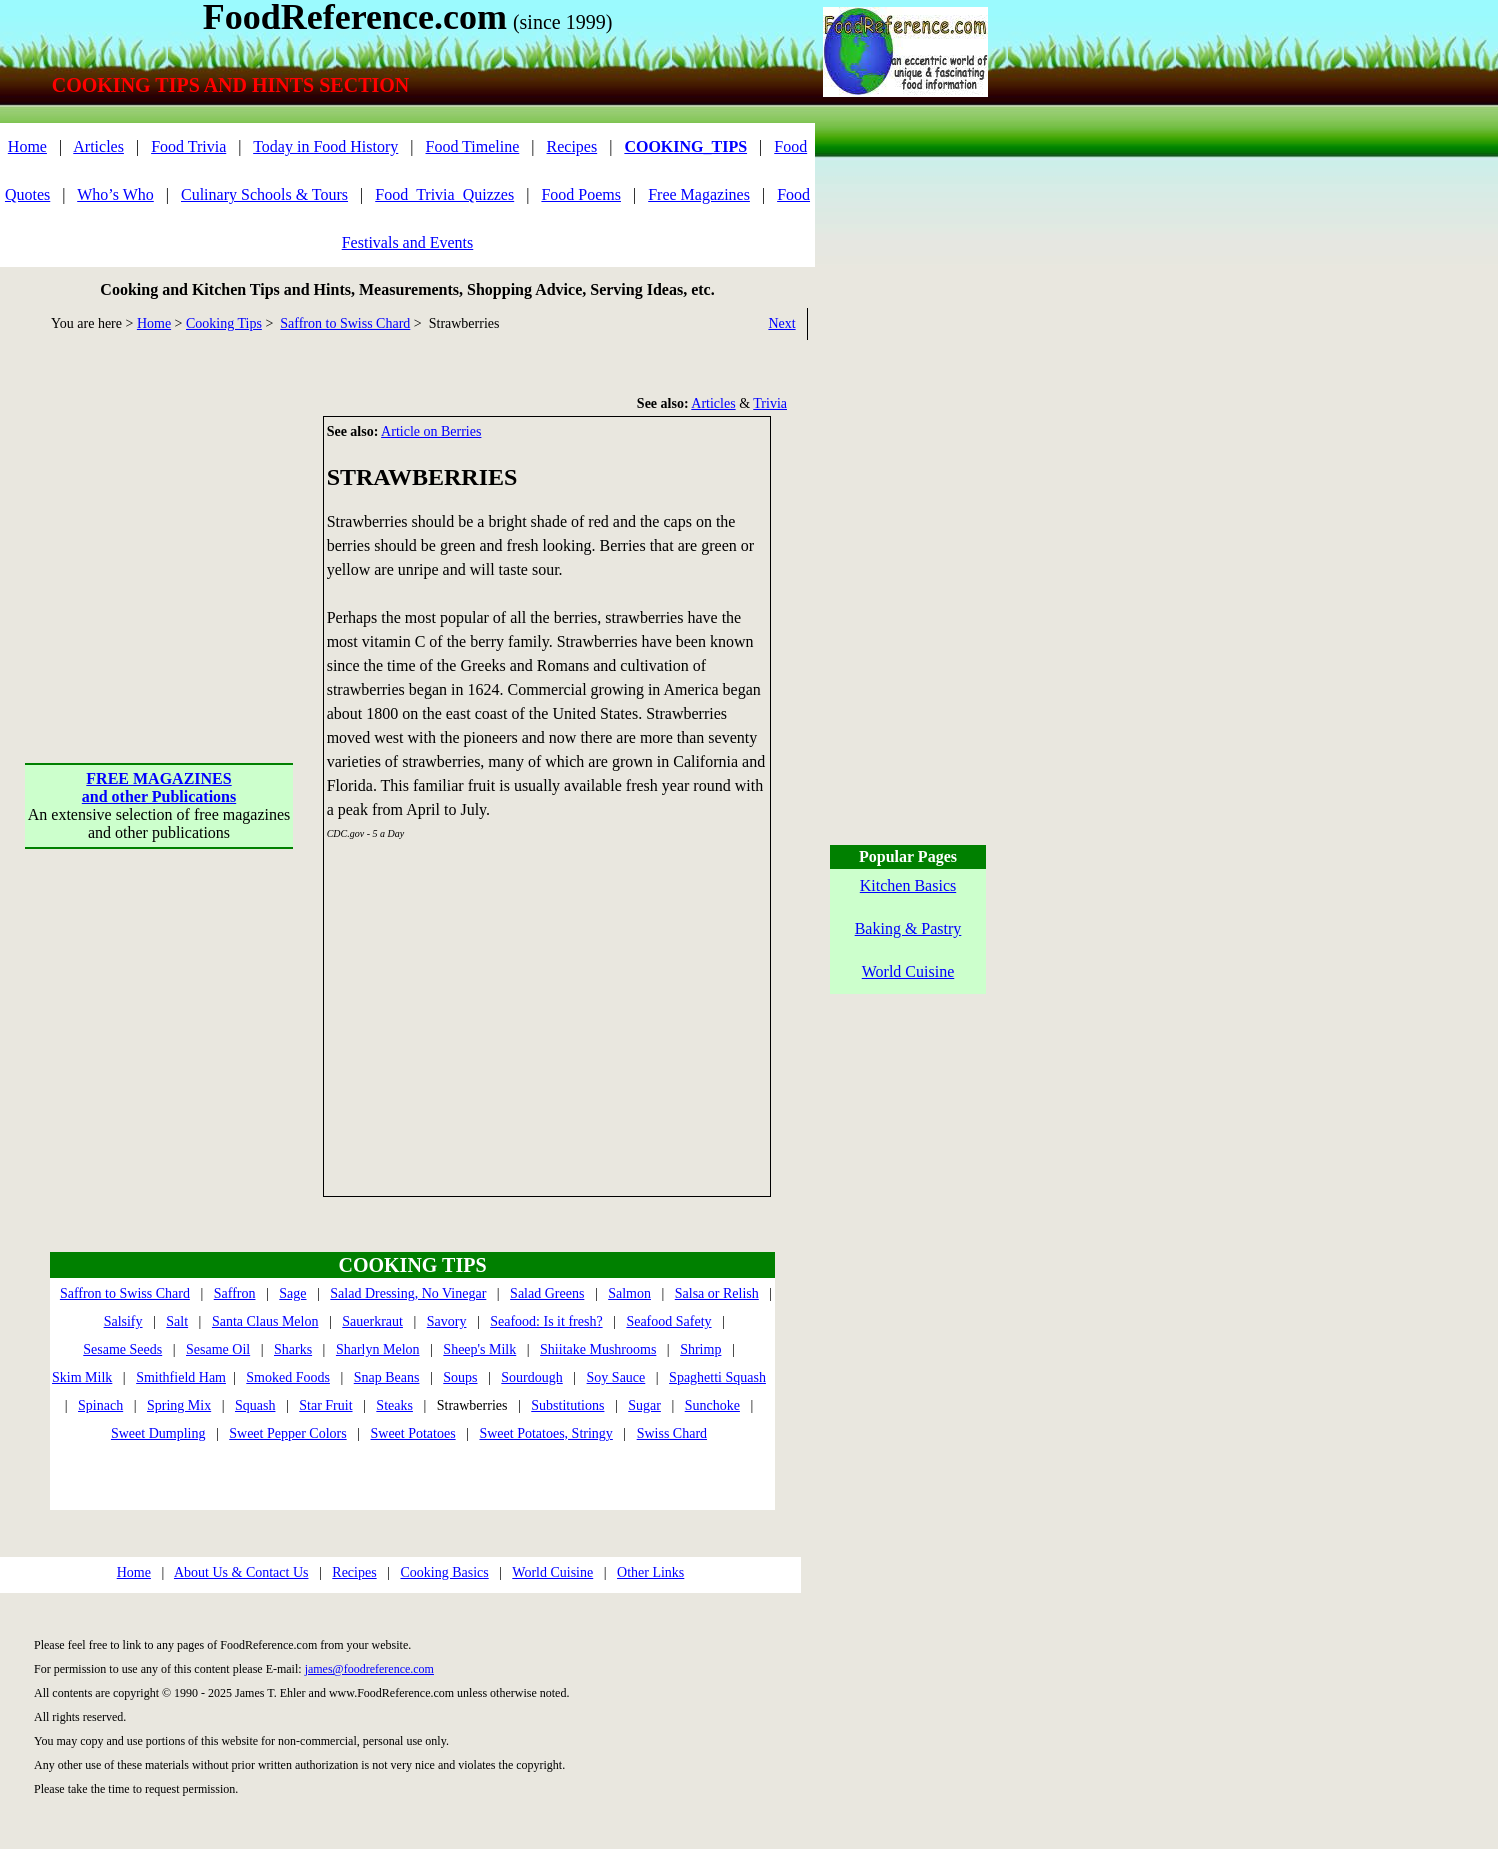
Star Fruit (325, 1405)
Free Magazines (699, 194)
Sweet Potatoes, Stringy (545, 1433)
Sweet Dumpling (158, 1433)
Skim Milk (82, 1377)
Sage (292, 1293)
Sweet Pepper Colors (287, 1433)
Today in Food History (325, 146)
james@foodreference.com (369, 1669)
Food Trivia (188, 146)
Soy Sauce (616, 1377)
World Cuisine (552, 1572)
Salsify (123, 1321)
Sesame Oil (218, 1349)
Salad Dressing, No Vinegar (408, 1293)
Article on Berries (431, 431)
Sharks (293, 1349)
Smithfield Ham (181, 1377)
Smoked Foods (288, 1377)
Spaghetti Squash (717, 1377)
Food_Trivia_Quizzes (444, 194)
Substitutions (567, 1405)
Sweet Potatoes (412, 1433)
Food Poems (581, 194)
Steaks (394, 1405)
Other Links (650, 1572)
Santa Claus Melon (265, 1321)
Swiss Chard (672, 1433)
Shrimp (700, 1349)
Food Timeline (473, 146)
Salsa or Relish (717, 1293)
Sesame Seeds (122, 1349)
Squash (255, 1405)
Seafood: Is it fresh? (546, 1321)
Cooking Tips (224, 323)
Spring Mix (179, 1405)
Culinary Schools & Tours (264, 194)
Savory (447, 1321)
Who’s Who (115, 194)
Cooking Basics (444, 1572)
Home (27, 146)
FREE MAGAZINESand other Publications (159, 787)
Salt (177, 1321)
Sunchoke (712, 1405)
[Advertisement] (160, 541)
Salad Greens (547, 1293)
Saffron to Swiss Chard (345, 323)
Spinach (100, 1405)
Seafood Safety (668, 1321)
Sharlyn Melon (378, 1349)
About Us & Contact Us (241, 1572)
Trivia (770, 403)
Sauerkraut (372, 1321)
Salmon (629, 1293)
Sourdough (531, 1377)
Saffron (235, 1293)
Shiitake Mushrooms (598, 1349)
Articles (98, 146)
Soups (460, 1377)
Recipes (572, 146)
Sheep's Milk (479, 1349)
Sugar (644, 1405)
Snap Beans (387, 1377)
